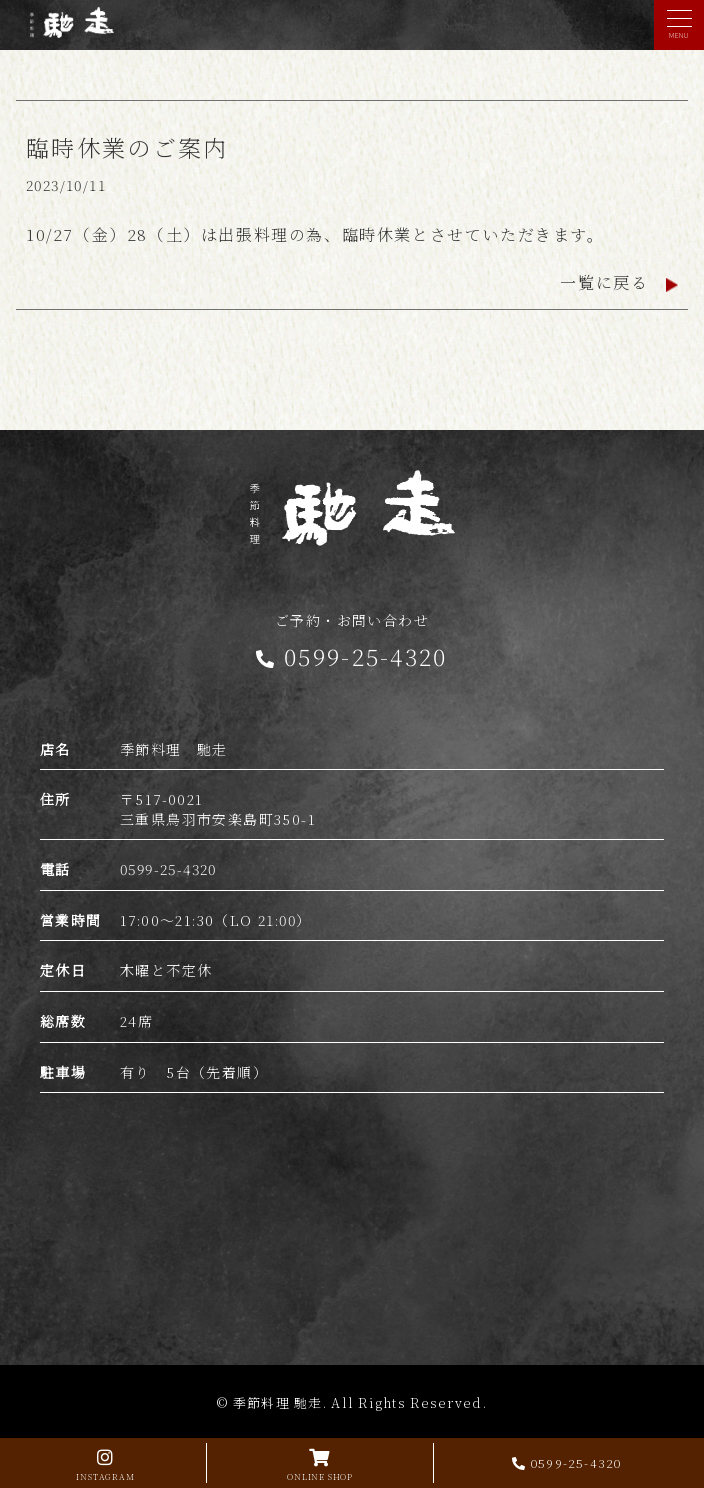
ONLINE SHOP (320, 1462)
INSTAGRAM (105, 1462)
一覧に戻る (619, 282)
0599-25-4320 (567, 1462)
